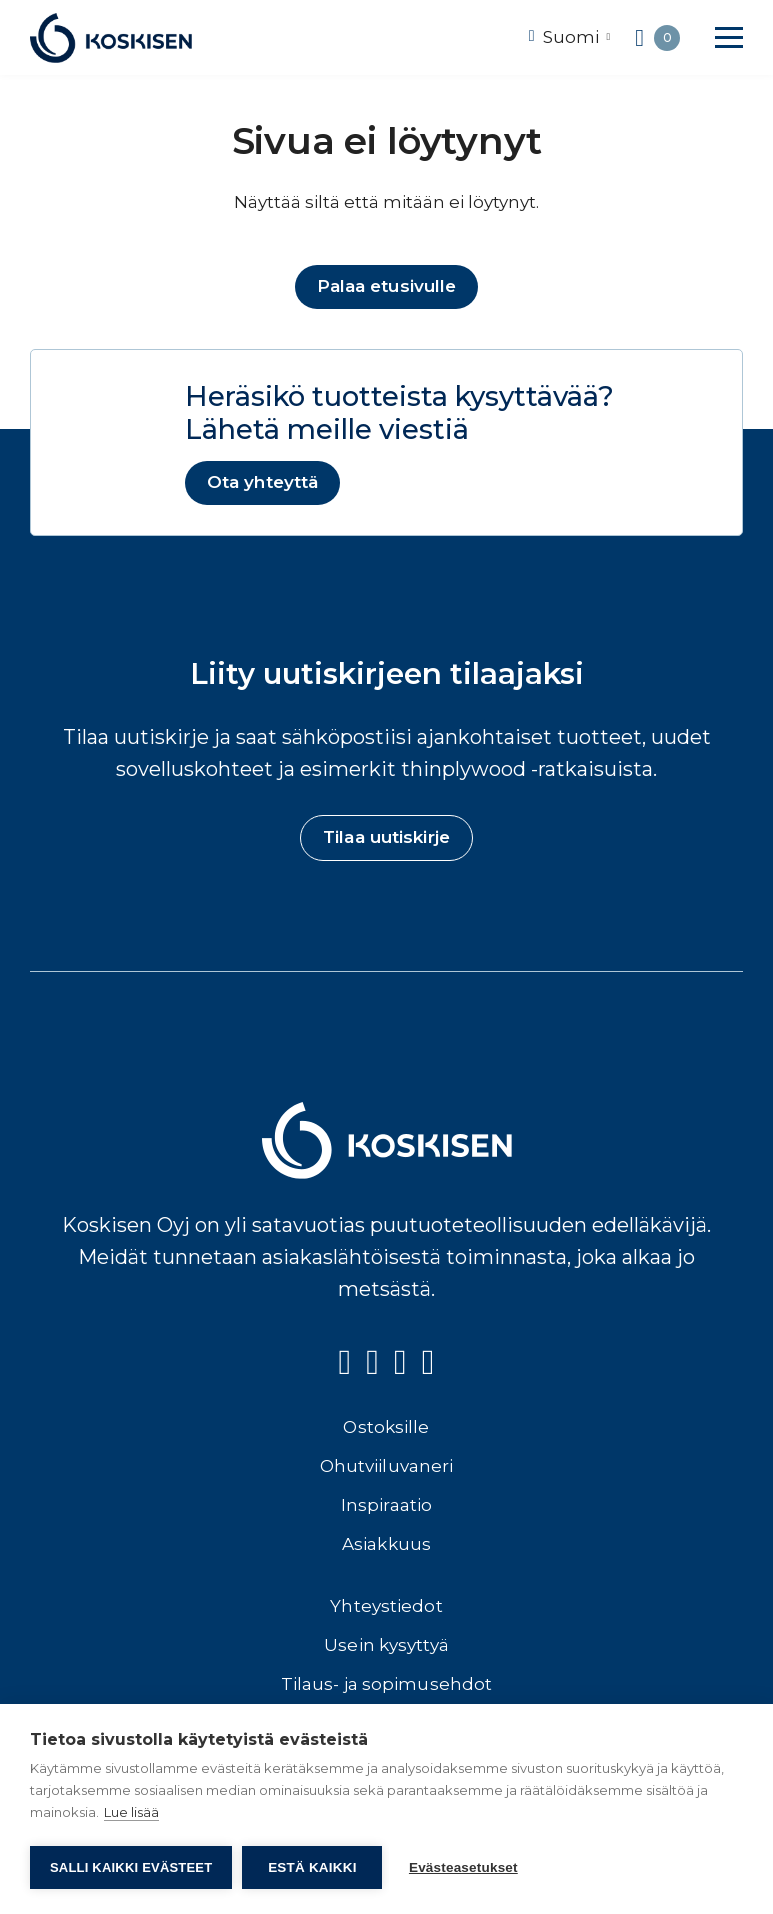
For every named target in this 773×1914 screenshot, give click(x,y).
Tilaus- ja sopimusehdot (386, 1688)
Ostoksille (386, 1431)
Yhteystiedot (386, 1610)
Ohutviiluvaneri (387, 1470)
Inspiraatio (386, 1509)
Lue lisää (131, 1815)
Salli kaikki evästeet (131, 1867)
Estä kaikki (312, 1867)
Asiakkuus (386, 1548)
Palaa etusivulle (387, 287)
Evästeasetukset (466, 1867)
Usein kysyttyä (386, 1649)
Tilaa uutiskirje (386, 841)
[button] (729, 37)
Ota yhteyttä (263, 484)
